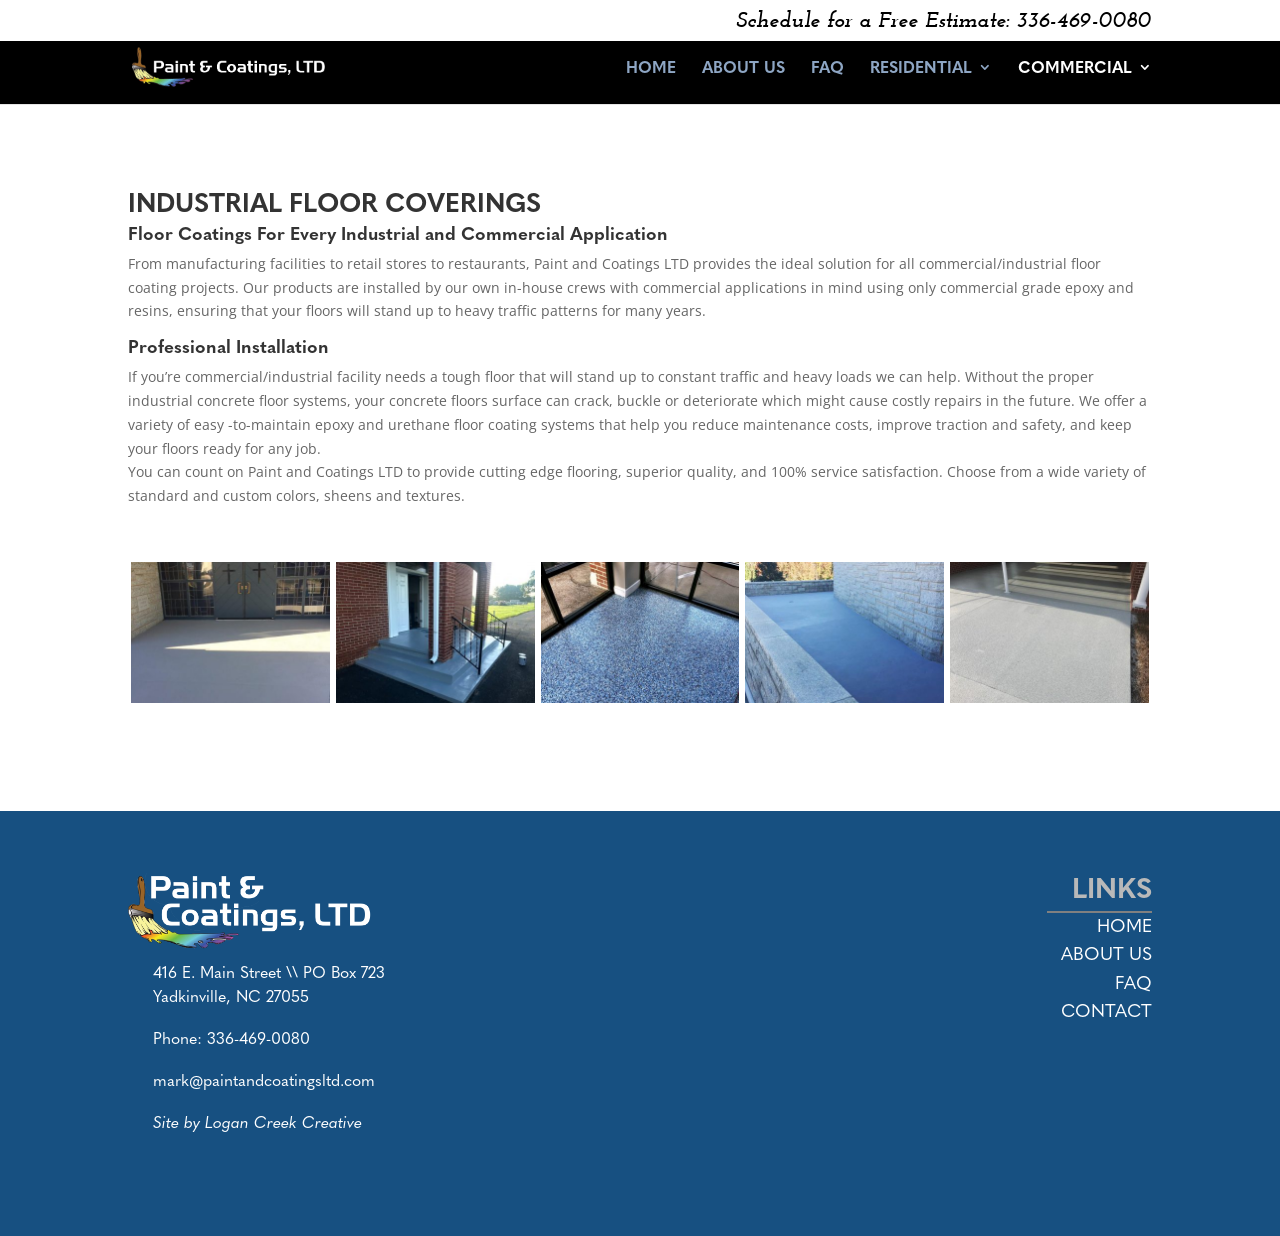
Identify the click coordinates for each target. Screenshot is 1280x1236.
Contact (1106, 1009)
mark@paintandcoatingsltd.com (264, 1079)
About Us (743, 69)
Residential (921, 69)
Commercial (1075, 69)
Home (651, 69)
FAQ (827, 69)
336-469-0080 (258, 1037)
